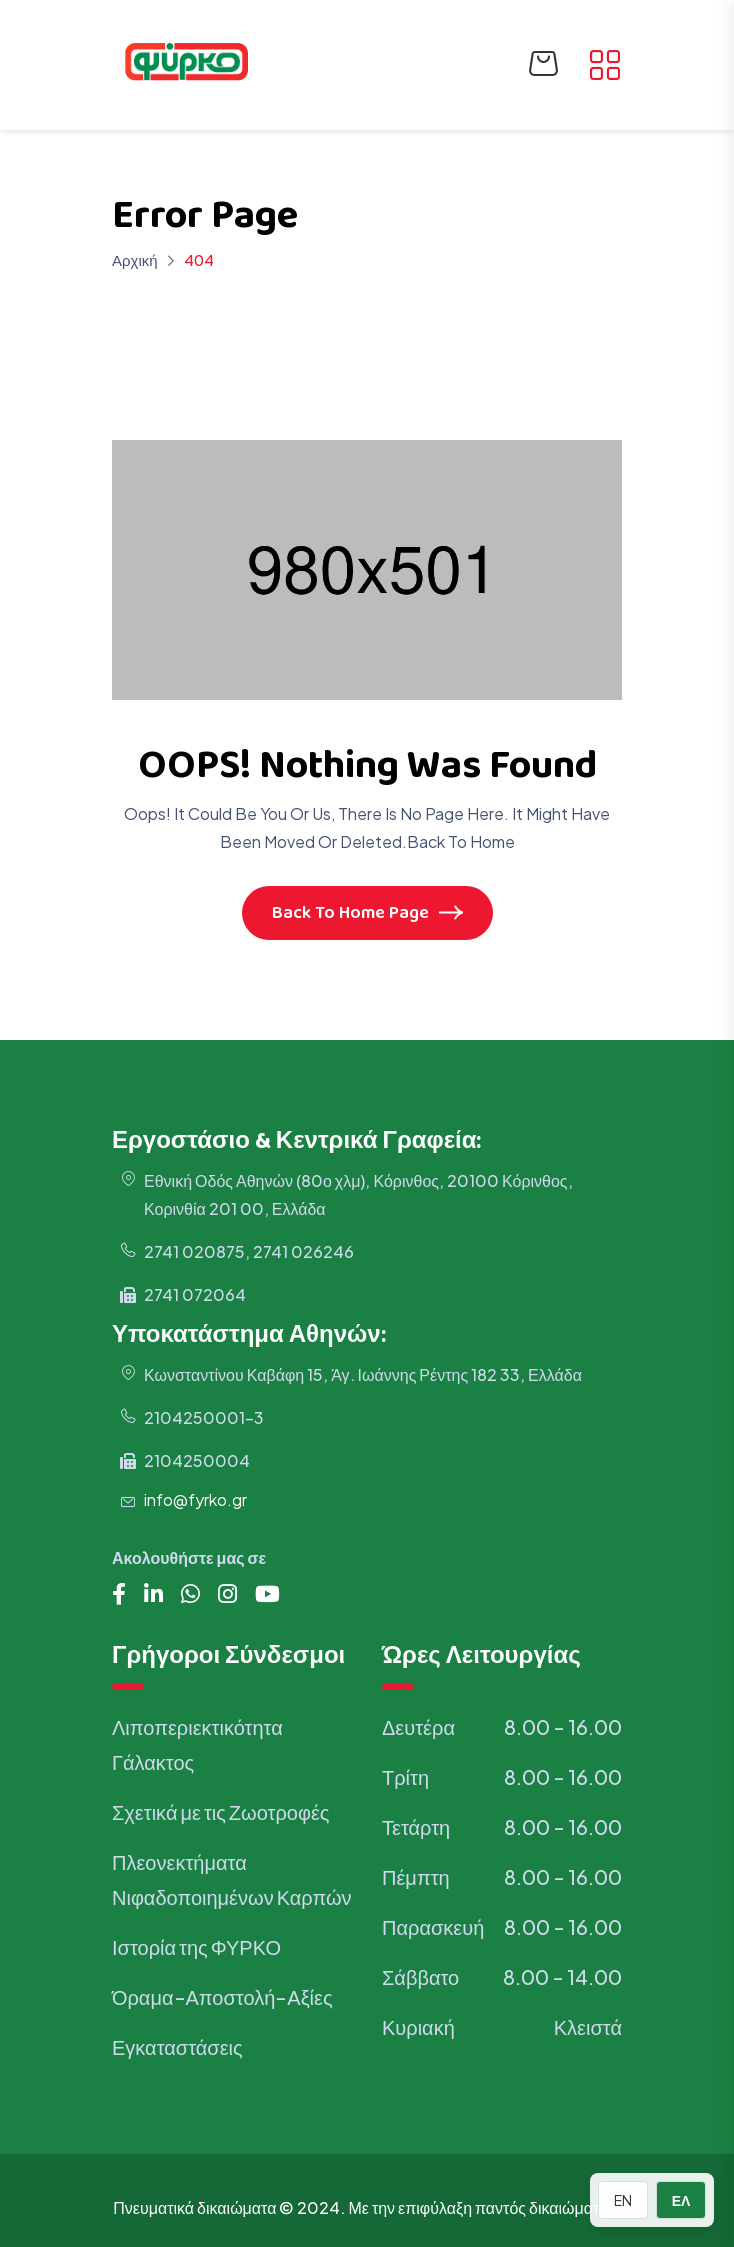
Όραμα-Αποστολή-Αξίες (222, 1996)
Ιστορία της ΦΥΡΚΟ (196, 1946)
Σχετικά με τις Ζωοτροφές (220, 1811)
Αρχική (135, 259)
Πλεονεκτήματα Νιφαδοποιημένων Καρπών (232, 1879)
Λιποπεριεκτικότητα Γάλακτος (197, 1744)
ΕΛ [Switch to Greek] (681, 2200)
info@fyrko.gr (195, 1500)
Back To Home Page (367, 915)
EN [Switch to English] (623, 2200)
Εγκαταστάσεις (177, 2046)
